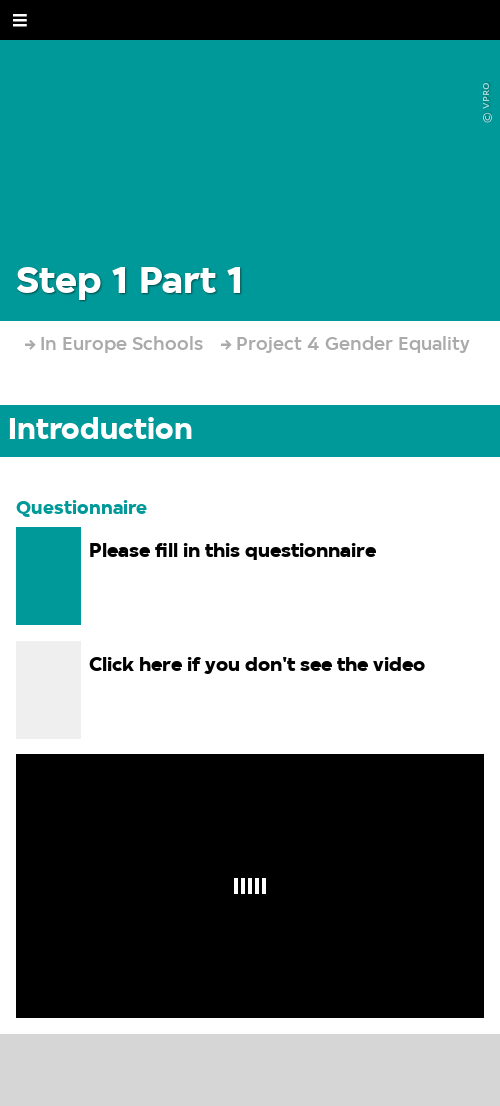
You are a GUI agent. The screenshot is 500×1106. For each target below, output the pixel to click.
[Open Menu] (20, 20)
